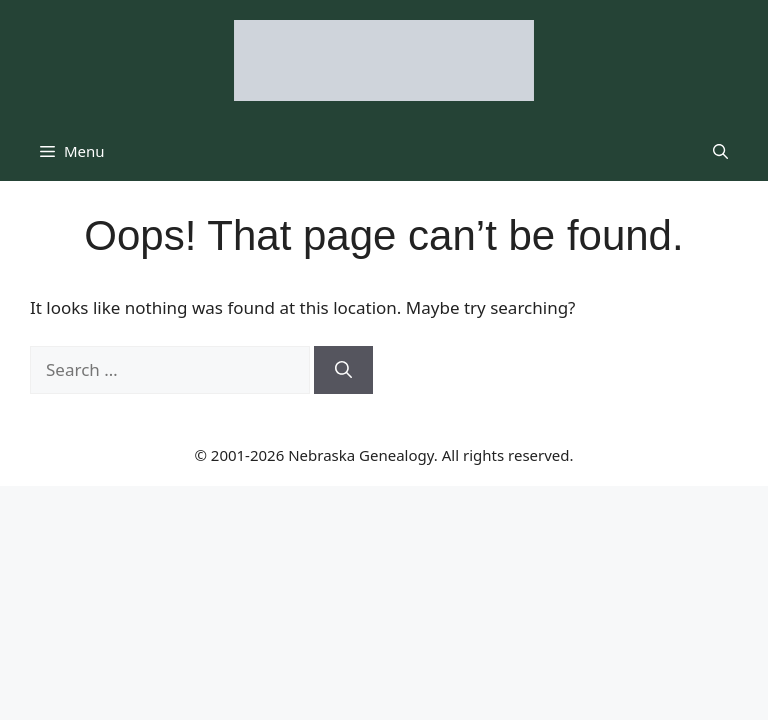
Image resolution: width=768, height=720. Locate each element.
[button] (720, 151)
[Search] (343, 370)
